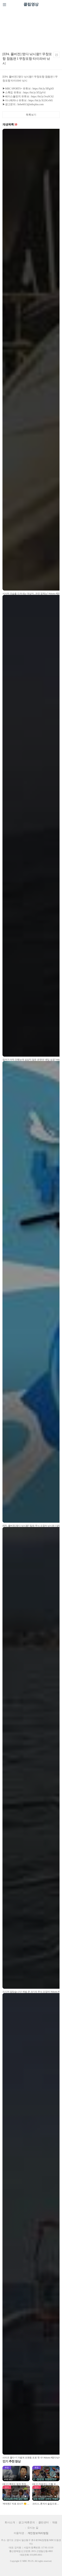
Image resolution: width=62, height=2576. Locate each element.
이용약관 (19, 2533)
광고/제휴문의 (27, 2522)
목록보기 (31, 114)
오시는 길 (32, 2527)
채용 (55, 2522)
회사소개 (10, 2522)
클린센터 (43, 2522)
